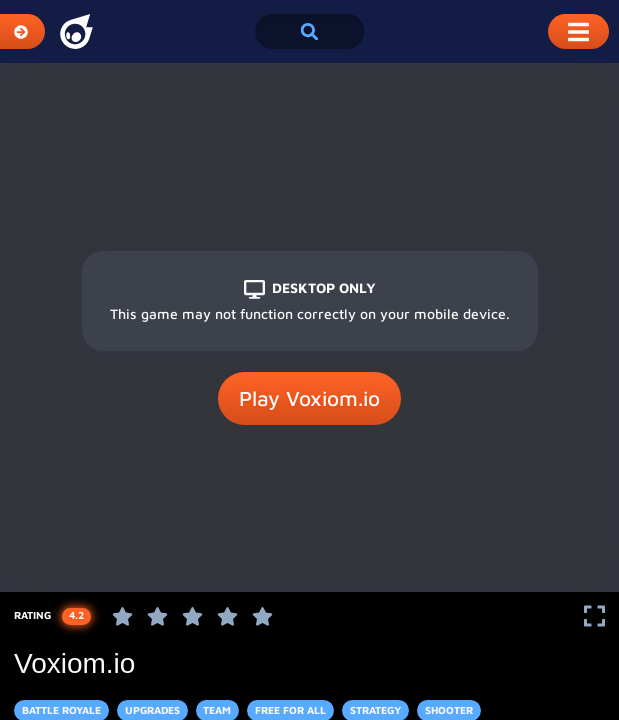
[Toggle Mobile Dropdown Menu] (578, 31)
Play (309, 399)
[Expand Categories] (22, 31)
